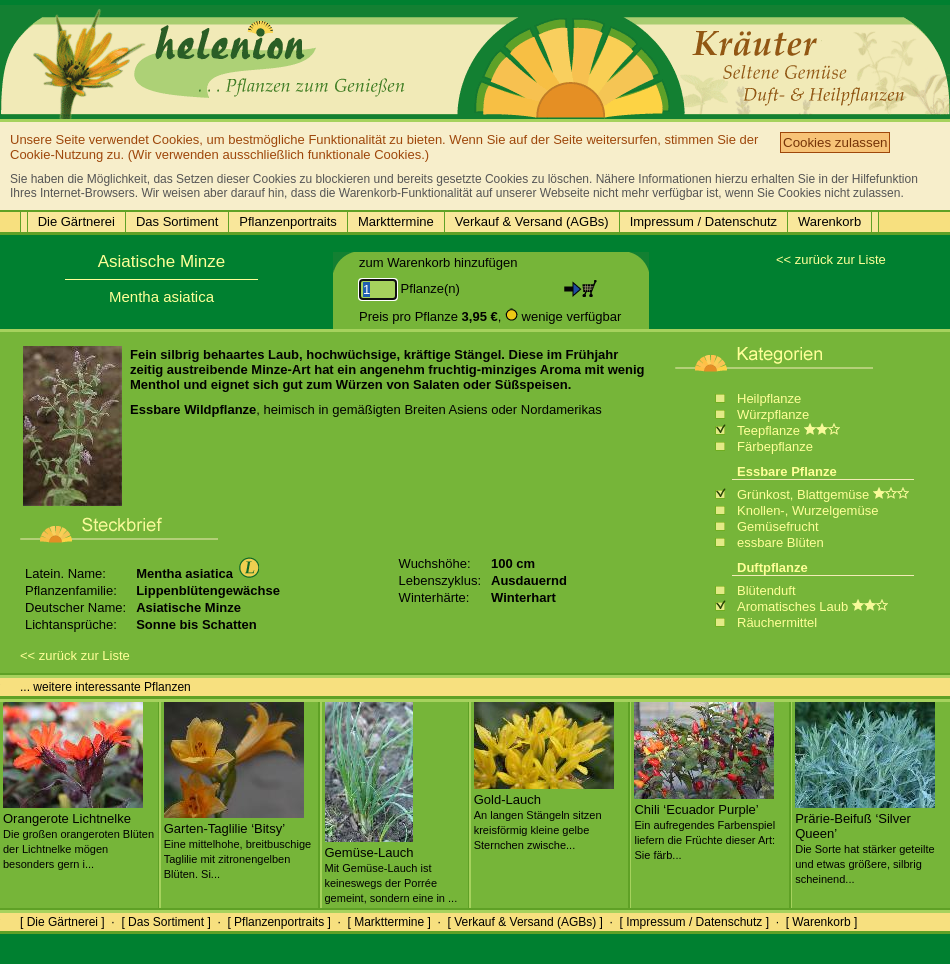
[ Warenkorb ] (822, 922)
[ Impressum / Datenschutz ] (694, 922)
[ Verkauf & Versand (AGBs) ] (525, 922)
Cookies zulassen (835, 142)
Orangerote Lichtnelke (78, 833)
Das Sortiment (177, 221)
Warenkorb (829, 221)
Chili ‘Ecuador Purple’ (704, 824)
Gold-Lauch (544, 814)
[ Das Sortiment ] (165, 922)
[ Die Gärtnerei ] (62, 922)
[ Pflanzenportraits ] (278, 922)
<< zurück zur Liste (831, 259)
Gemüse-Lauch (391, 867)
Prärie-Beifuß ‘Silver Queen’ (865, 840)
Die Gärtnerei (76, 221)
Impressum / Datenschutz (703, 221)
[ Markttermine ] (388, 922)
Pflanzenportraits (288, 221)
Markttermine (396, 221)
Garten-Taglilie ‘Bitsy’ (237, 843)
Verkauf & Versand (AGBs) (532, 221)
